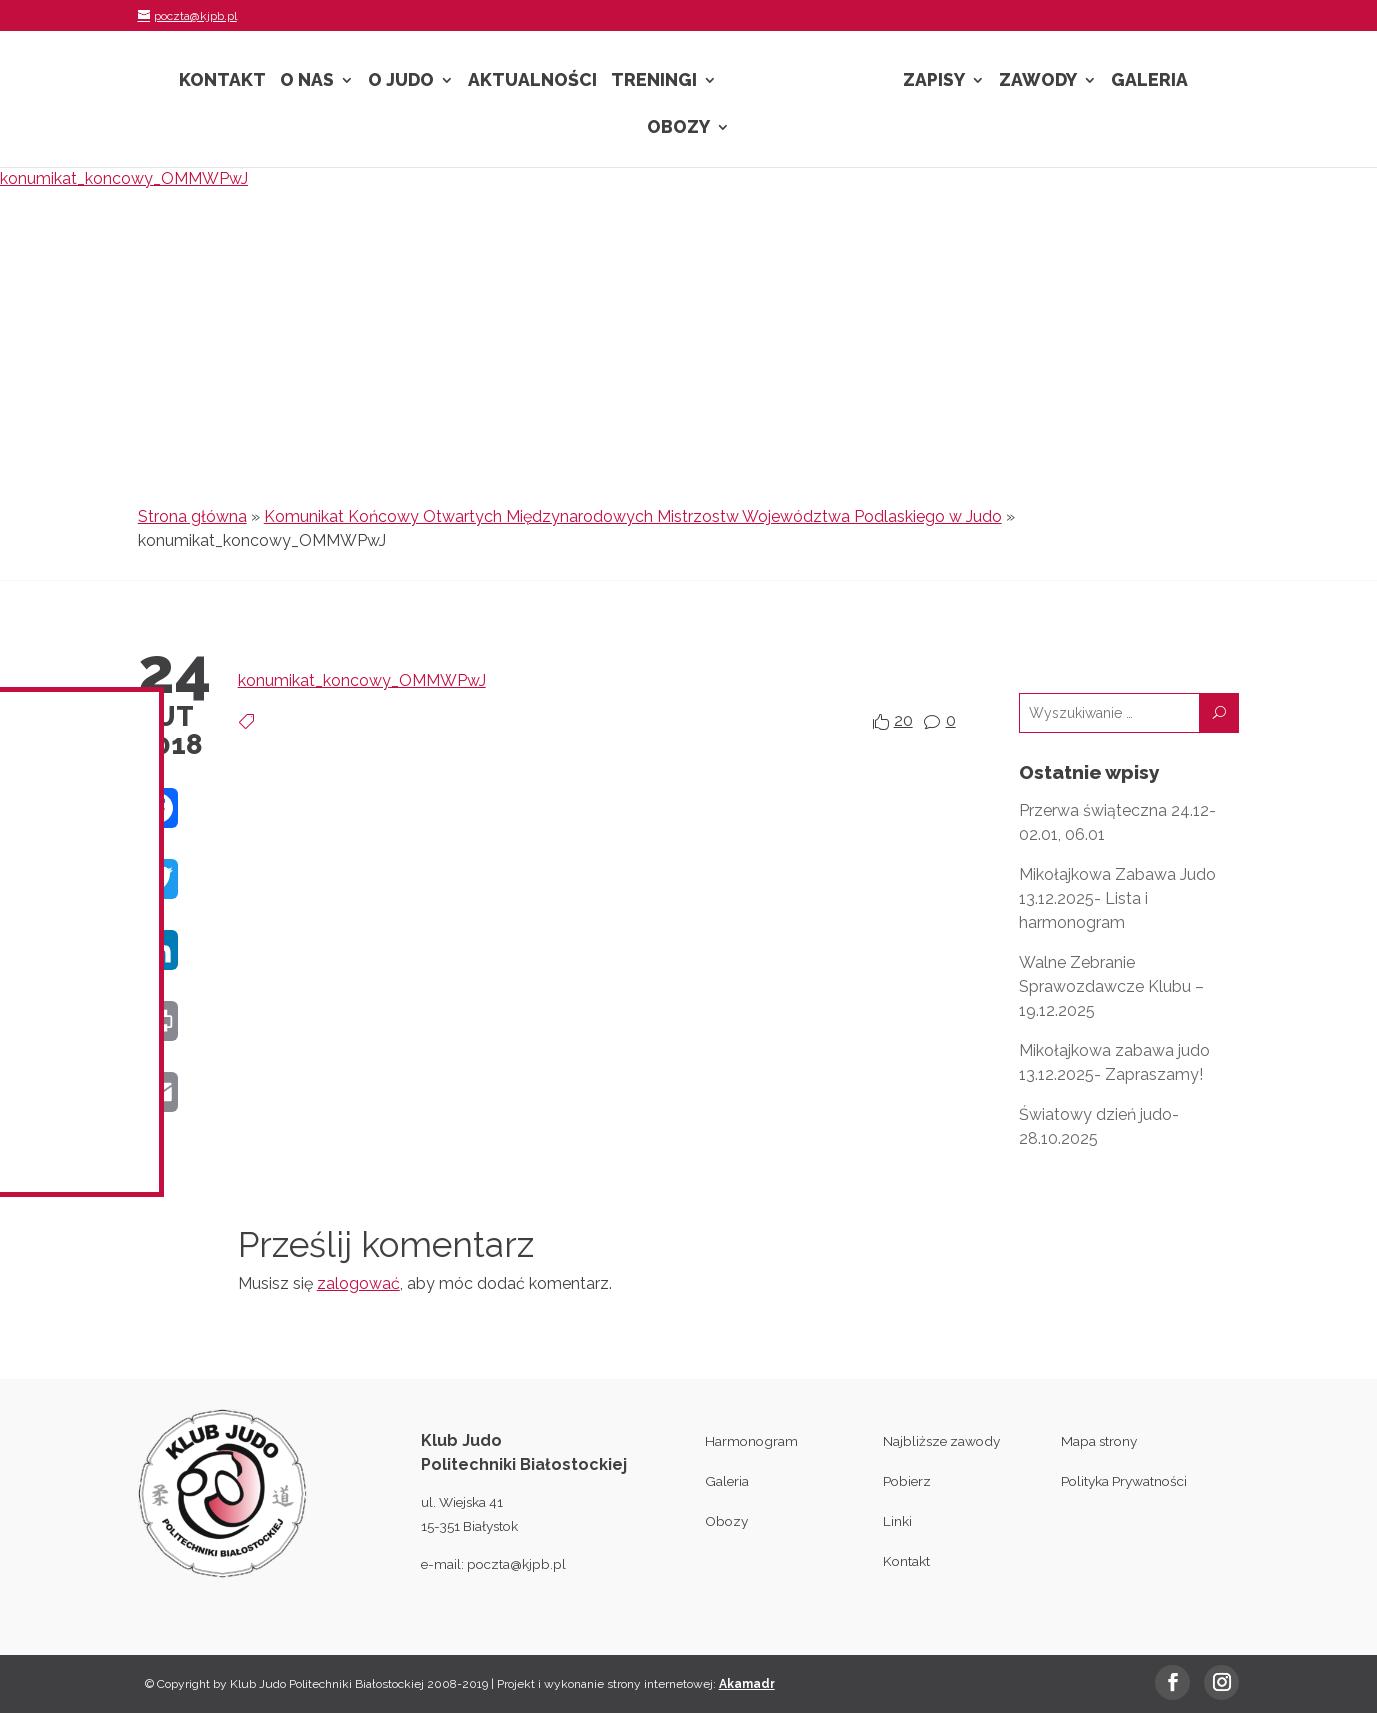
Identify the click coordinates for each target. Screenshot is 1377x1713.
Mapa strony (1099, 1441)
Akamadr (747, 1684)
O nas (307, 81)
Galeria (1149, 81)
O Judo (401, 81)
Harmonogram (751, 1441)
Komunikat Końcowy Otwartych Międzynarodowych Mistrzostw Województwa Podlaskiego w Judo (633, 516)
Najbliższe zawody (941, 1441)
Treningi (654, 81)
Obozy (678, 128)
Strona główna (192, 516)
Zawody (1038, 81)
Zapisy (934, 81)
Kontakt (222, 81)
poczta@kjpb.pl (516, 1564)
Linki (897, 1521)
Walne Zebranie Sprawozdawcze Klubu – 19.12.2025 (1111, 986)
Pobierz (907, 1481)
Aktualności (532, 81)
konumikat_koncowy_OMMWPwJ (124, 178)
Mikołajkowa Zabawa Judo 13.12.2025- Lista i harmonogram (1117, 898)
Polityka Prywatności (1124, 1481)
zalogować (358, 1283)
